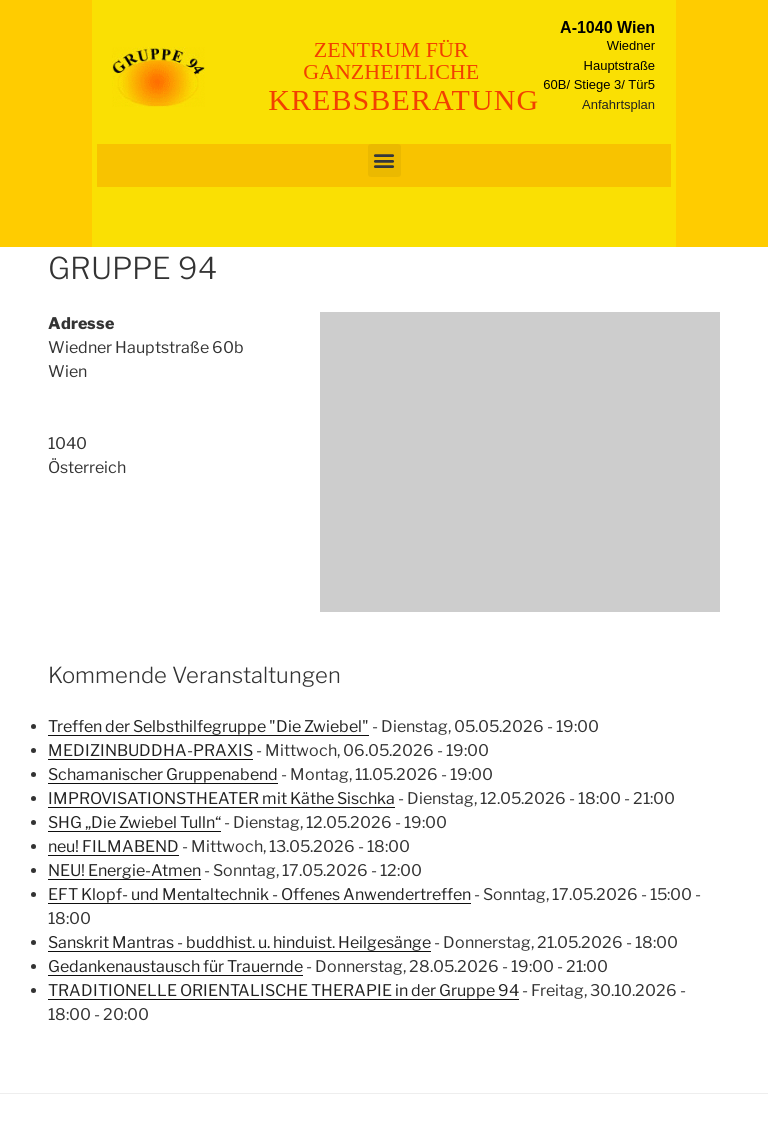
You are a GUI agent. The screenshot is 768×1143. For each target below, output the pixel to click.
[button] (384, 160)
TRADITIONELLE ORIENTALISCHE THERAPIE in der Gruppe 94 (283, 990)
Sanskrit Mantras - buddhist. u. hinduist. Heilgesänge (239, 942)
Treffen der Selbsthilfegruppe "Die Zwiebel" (208, 726)
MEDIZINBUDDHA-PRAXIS (150, 750)
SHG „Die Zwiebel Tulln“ (134, 822)
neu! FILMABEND (113, 846)
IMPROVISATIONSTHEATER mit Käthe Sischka (221, 798)
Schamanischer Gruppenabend (163, 774)
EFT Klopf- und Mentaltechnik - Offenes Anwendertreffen (259, 894)
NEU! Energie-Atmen (124, 870)
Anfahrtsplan (618, 104)
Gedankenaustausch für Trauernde (175, 966)
